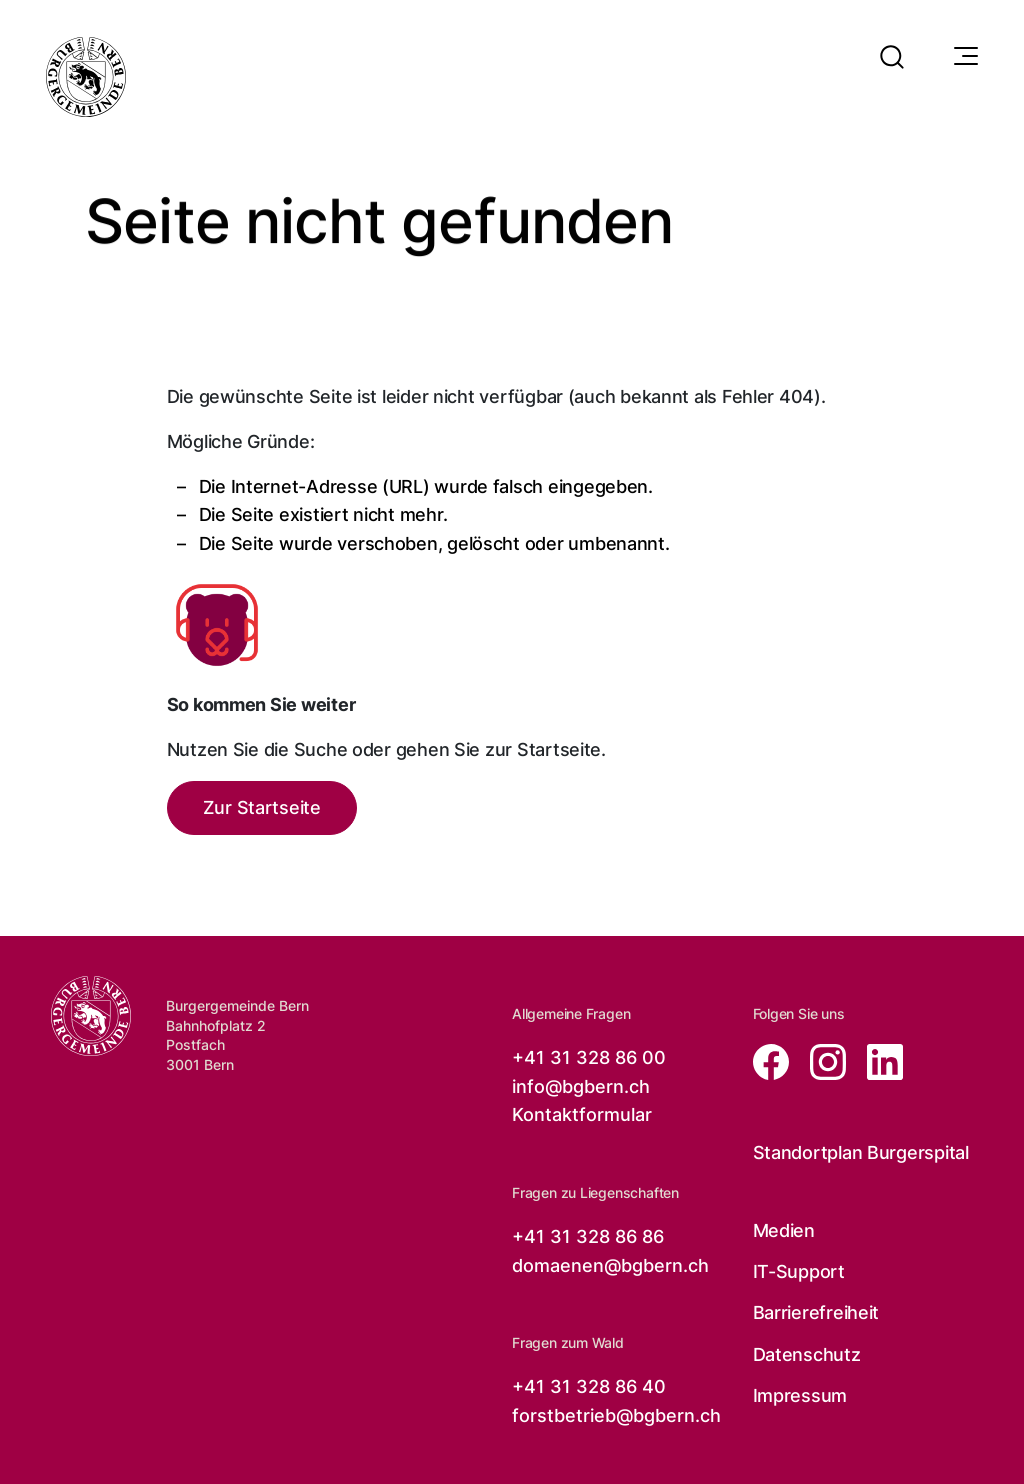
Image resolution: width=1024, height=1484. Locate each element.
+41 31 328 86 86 (588, 1236)
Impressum (800, 1395)
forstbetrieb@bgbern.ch (616, 1415)
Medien (784, 1230)
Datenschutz (807, 1354)
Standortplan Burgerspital (861, 1152)
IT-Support (799, 1271)
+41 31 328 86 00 (589, 1057)
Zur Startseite (262, 807)
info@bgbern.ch (581, 1086)
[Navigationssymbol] (964, 57)
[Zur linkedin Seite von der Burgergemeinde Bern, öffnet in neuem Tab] (877, 1060)
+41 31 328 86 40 (589, 1386)
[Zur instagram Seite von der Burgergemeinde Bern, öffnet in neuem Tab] (822, 1060)
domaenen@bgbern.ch (610, 1265)
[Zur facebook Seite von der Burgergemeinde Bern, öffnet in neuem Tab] (773, 1060)
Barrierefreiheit (816, 1312)
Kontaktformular (582, 1114)
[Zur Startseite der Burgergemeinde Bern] (91, 1016)
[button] (892, 44)
